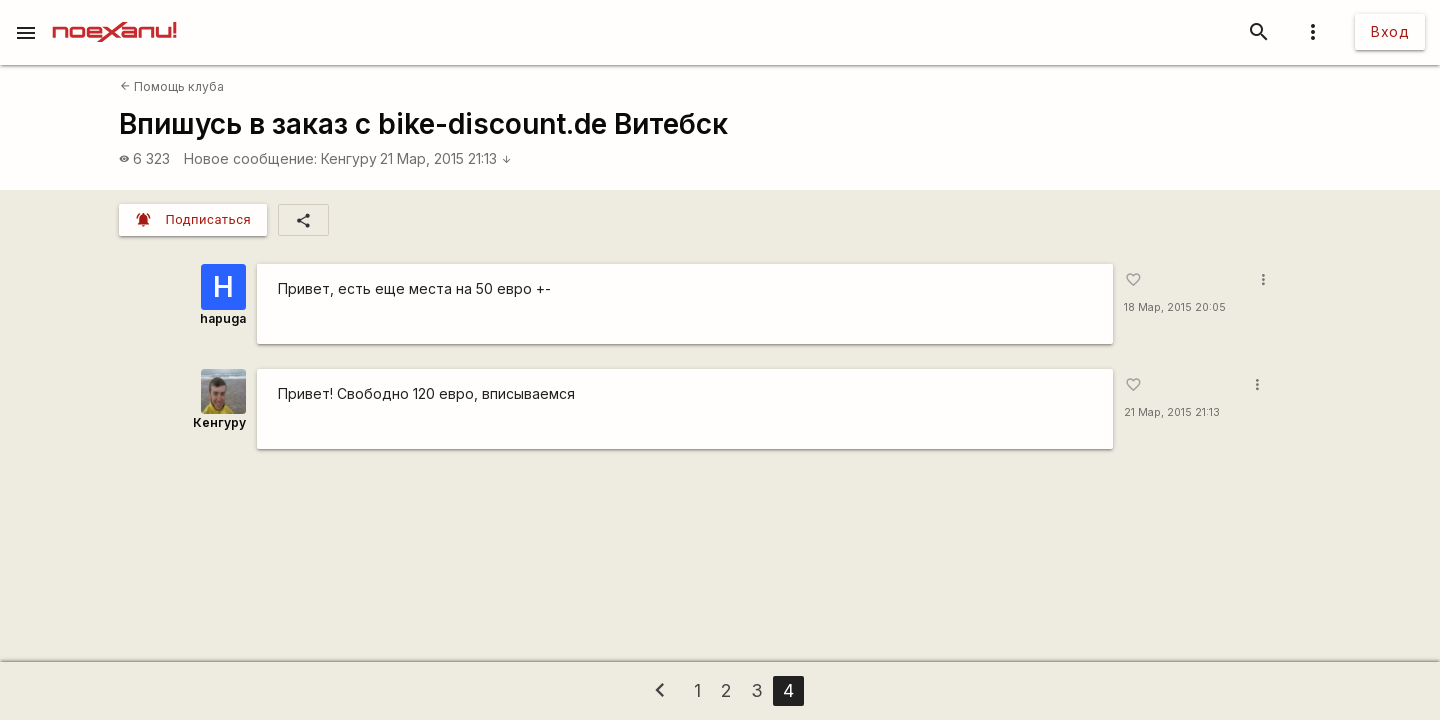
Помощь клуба (172, 86)
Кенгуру (349, 158)
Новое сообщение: (250, 158)
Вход (1390, 31)
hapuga (223, 318)
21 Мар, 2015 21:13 (446, 158)
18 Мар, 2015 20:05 (1175, 307)
